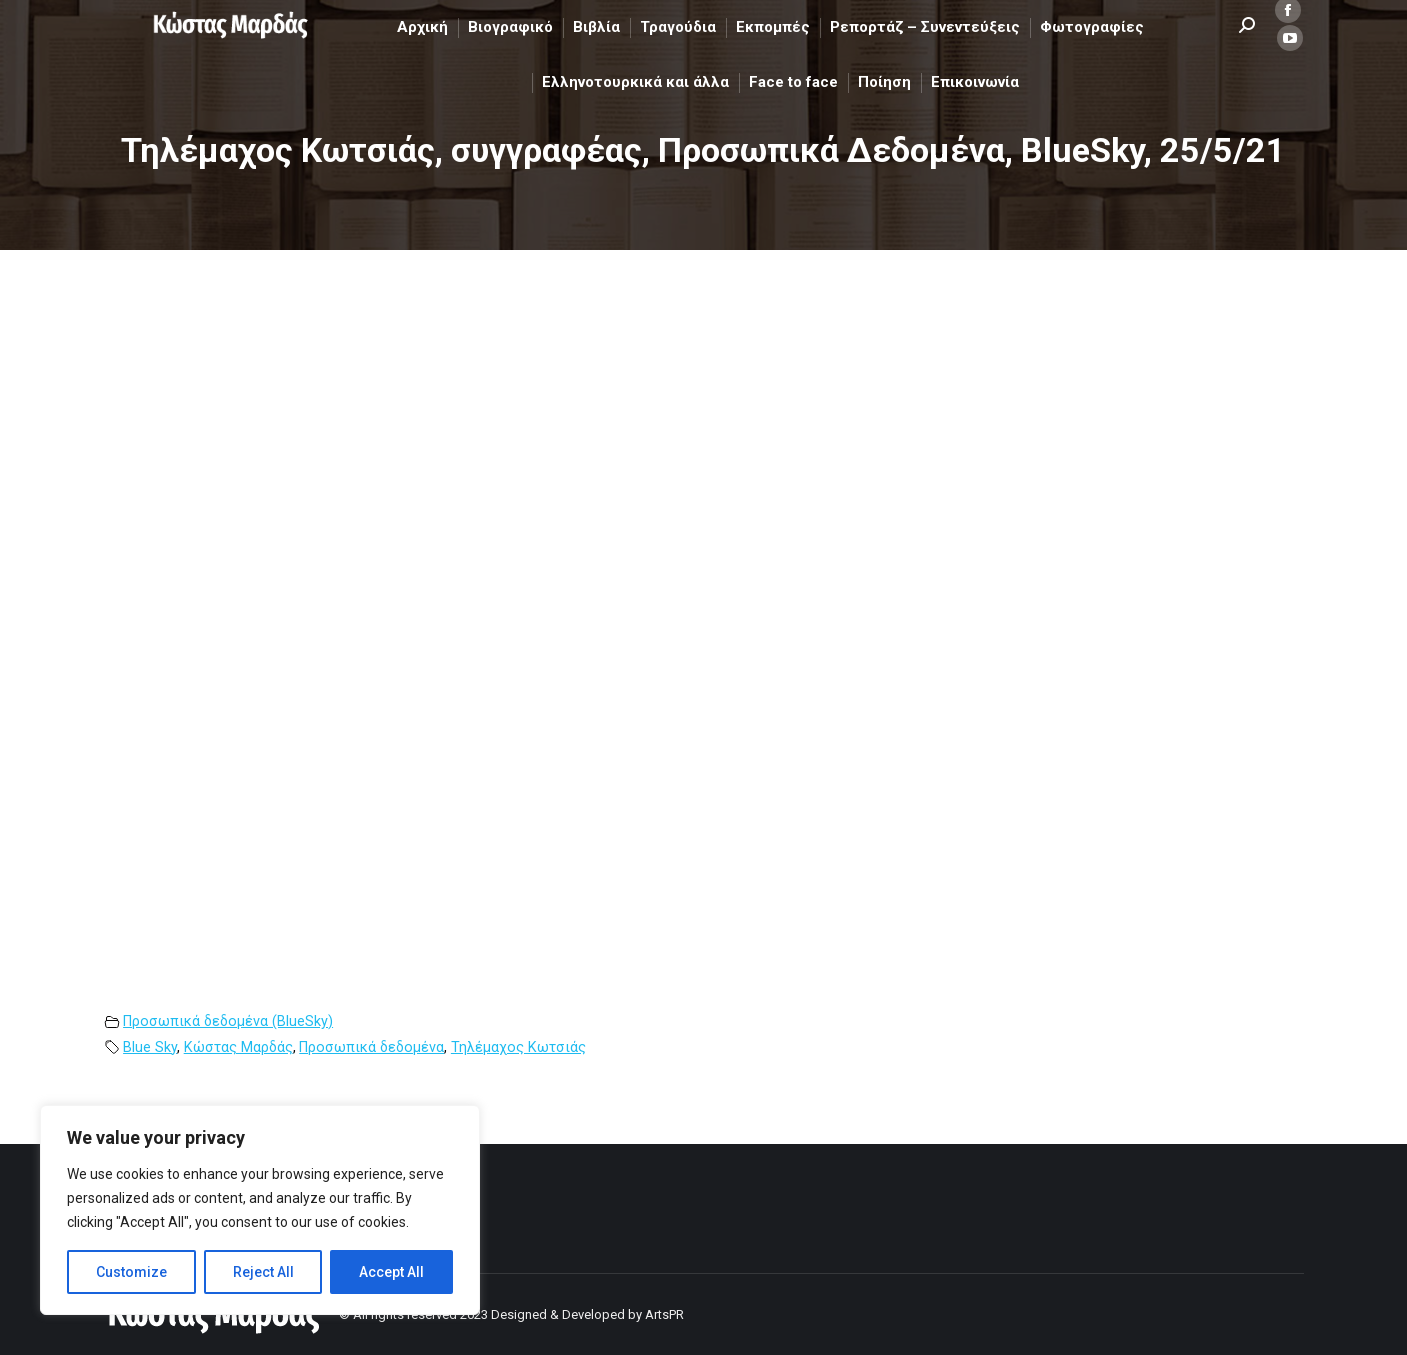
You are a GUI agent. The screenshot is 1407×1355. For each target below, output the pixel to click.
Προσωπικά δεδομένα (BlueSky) (228, 1021)
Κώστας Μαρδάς (238, 1047)
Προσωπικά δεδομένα (371, 1047)
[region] (260, 1210)
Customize (131, 1272)
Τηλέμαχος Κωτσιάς (518, 1047)
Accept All (391, 1272)
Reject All (263, 1272)
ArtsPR (664, 1314)
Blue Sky (150, 1047)
